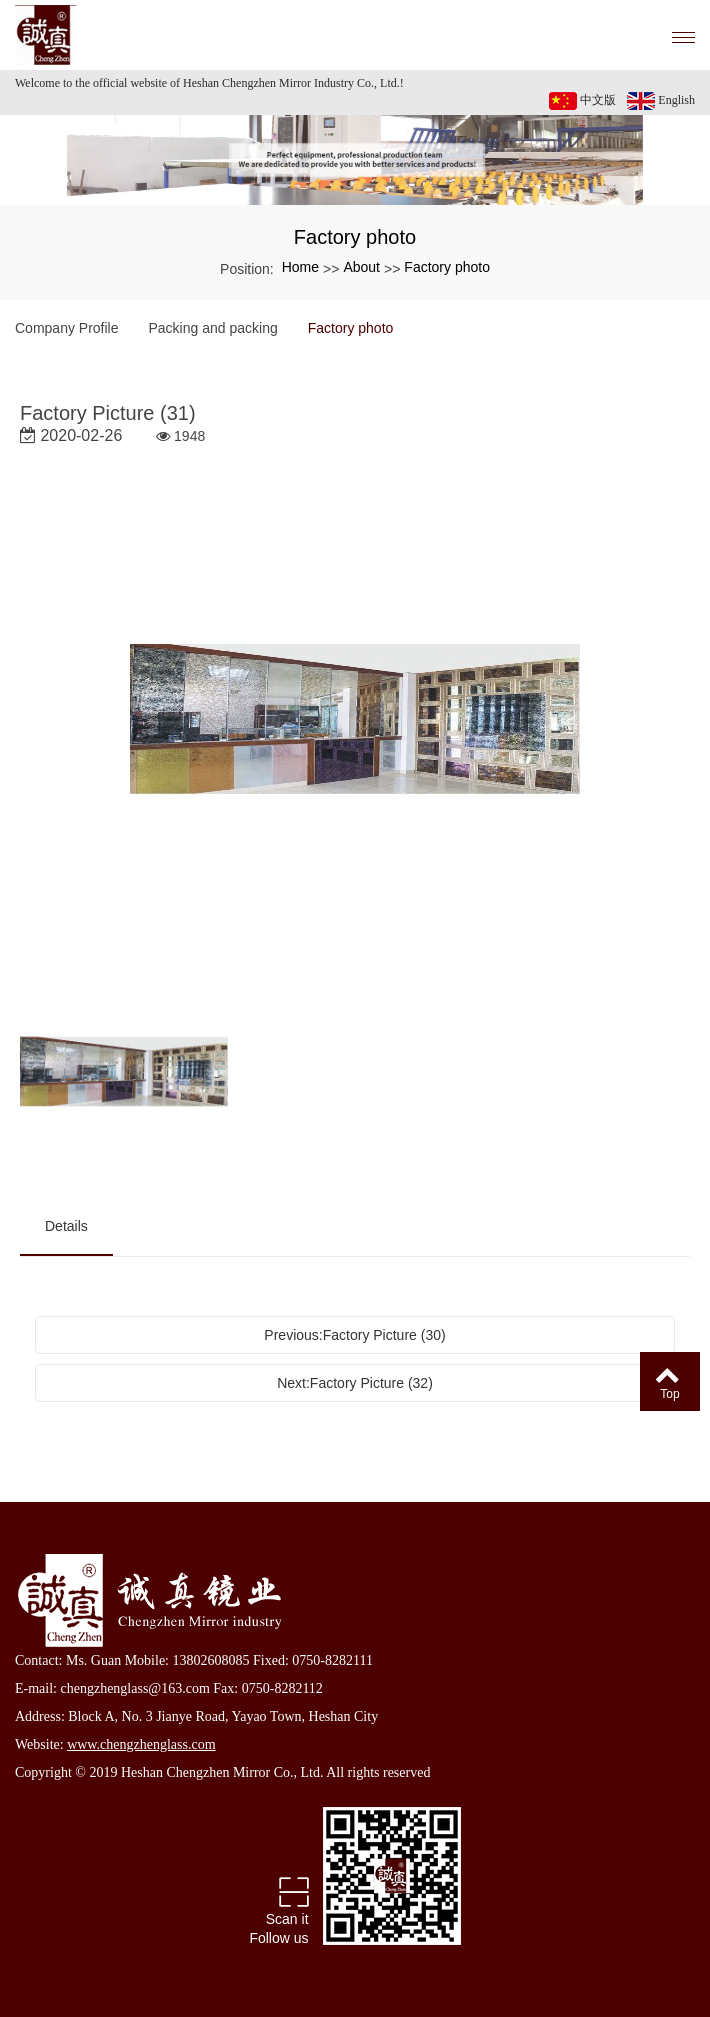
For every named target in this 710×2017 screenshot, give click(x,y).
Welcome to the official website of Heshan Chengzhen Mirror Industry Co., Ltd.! (209, 83)
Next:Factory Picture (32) (355, 1383)
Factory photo (447, 267)
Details (66, 1226)
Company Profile (67, 328)
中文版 (582, 101)
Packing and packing (213, 328)
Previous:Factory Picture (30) (354, 1335)
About (361, 267)
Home (300, 267)
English (661, 101)
